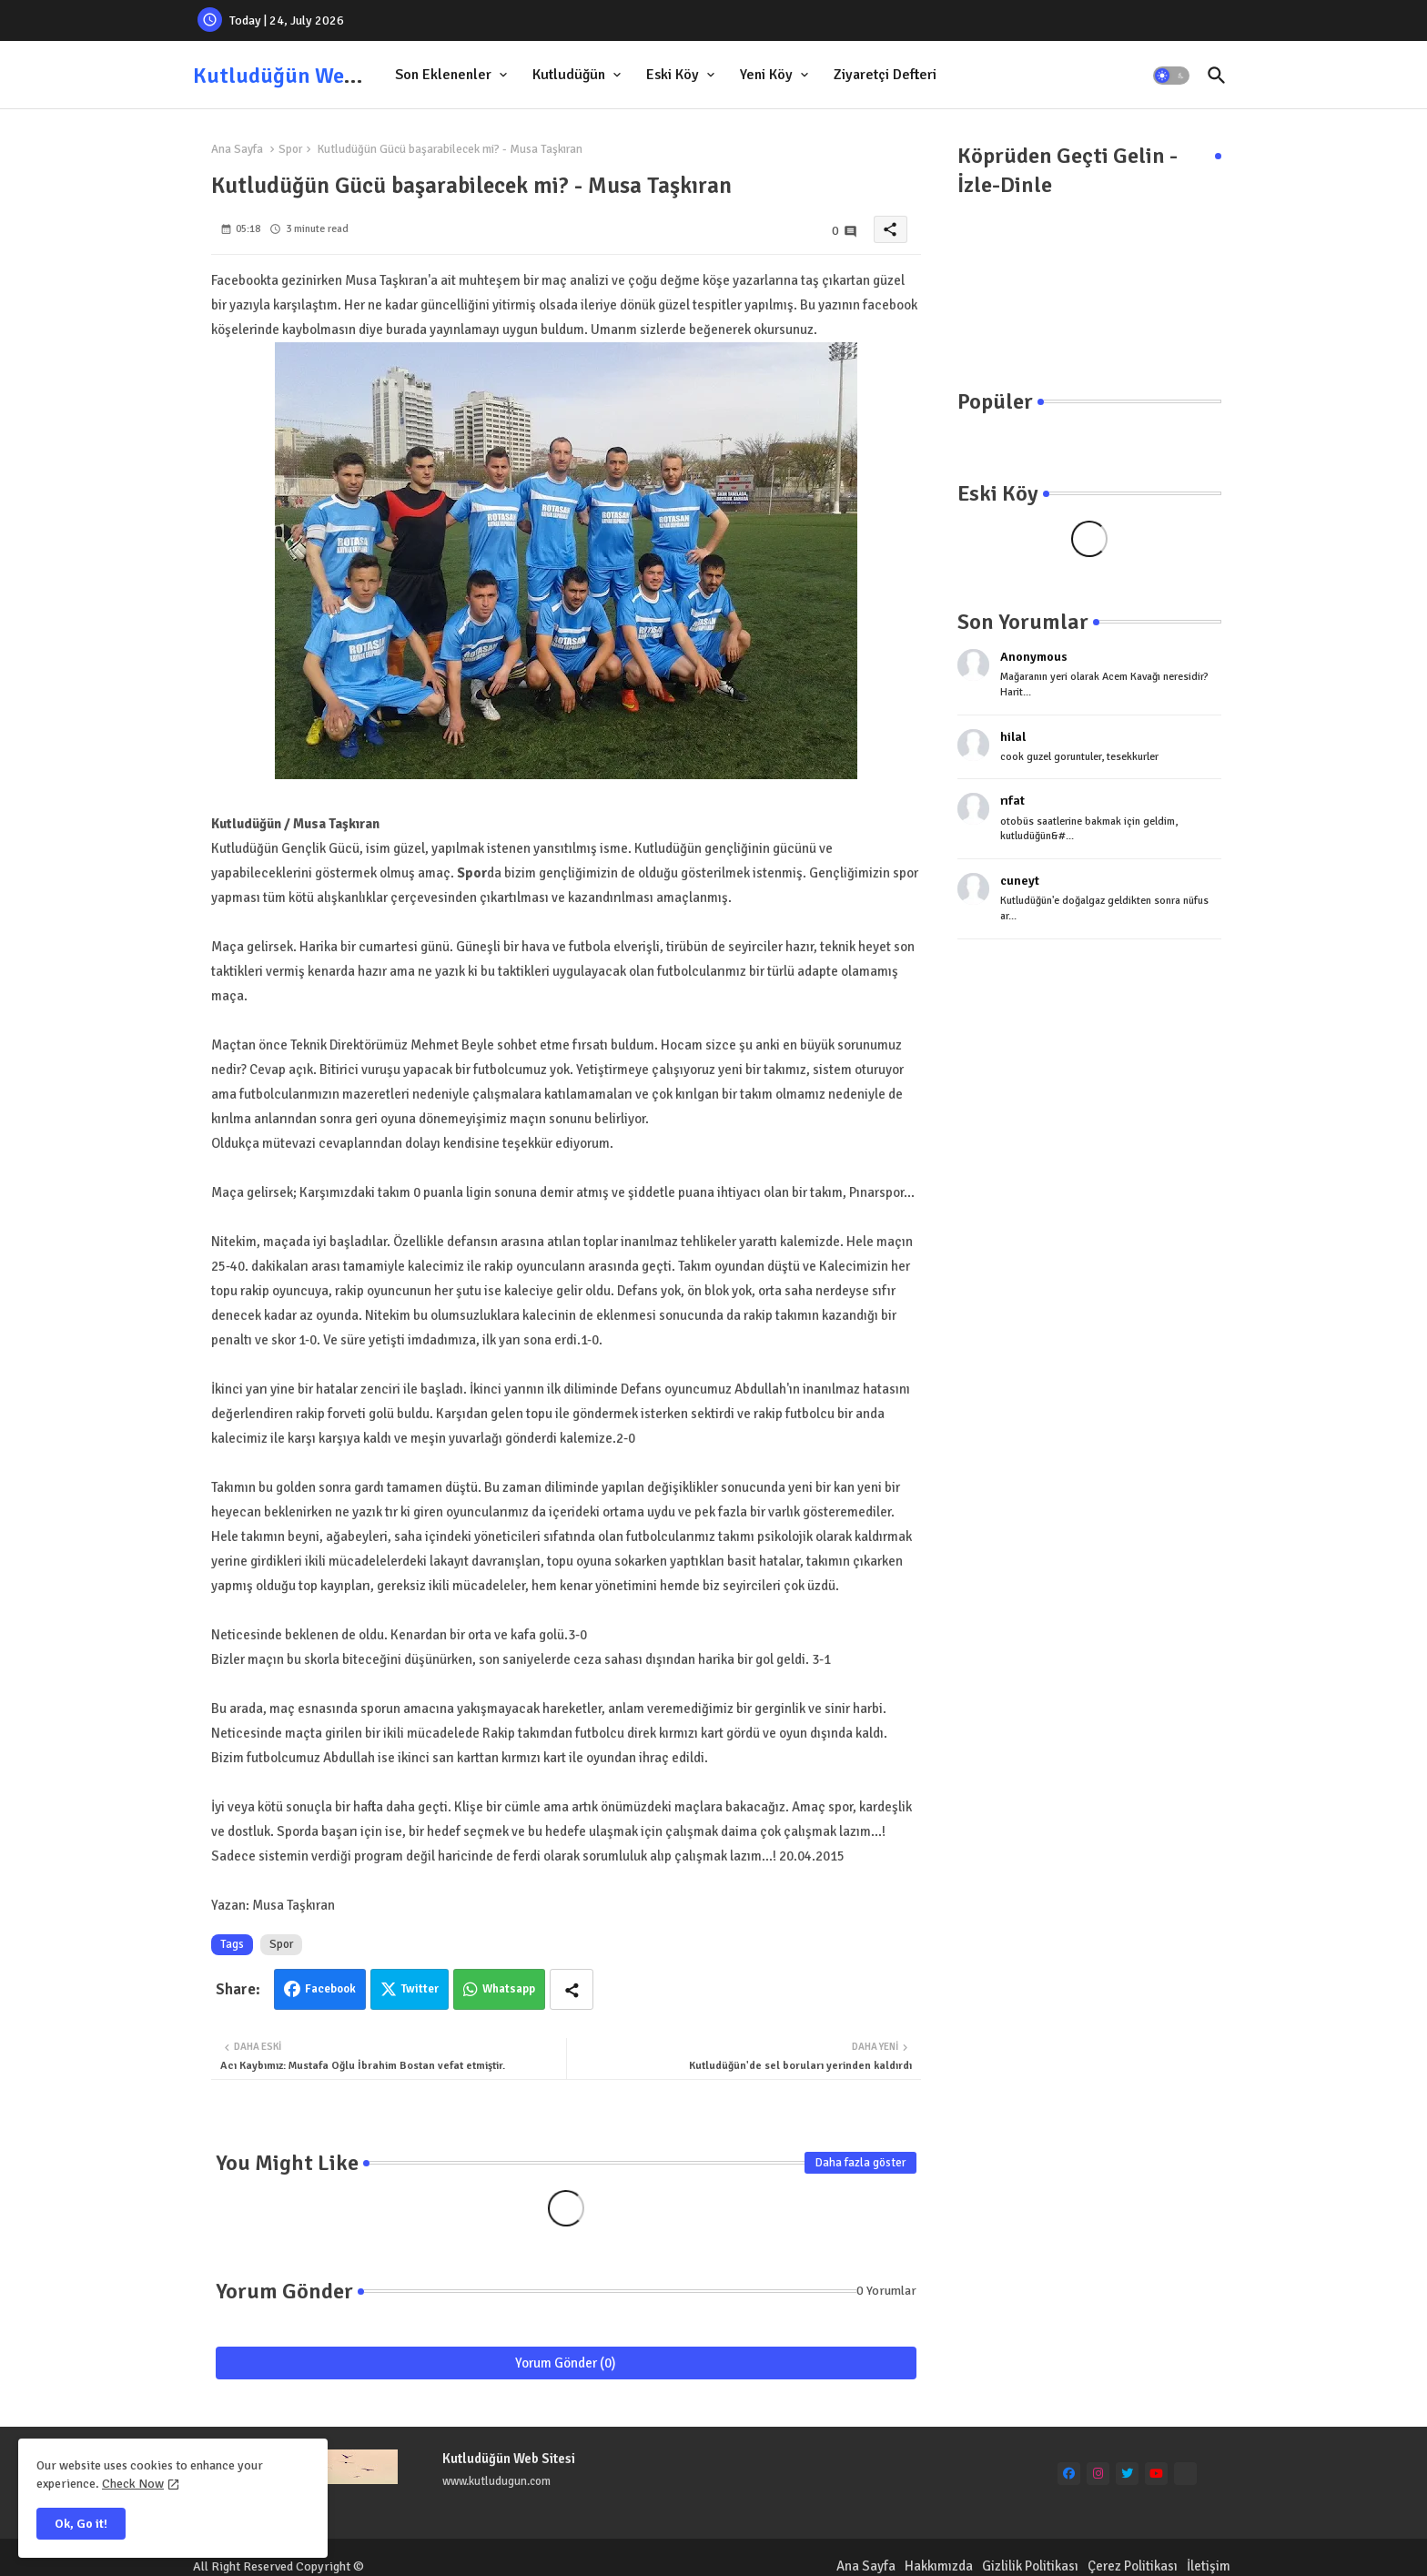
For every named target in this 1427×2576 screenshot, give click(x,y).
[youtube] (1156, 2473)
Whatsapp (508, 1989)
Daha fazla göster (860, 2162)
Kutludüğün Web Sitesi (304, 75)
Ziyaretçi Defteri (885, 75)
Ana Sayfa (237, 149)
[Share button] (571, 1989)
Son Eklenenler (443, 75)
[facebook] (1069, 2473)
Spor (290, 149)
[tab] (452, 75)
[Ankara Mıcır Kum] (1185, 2473)
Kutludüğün (568, 75)
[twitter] (1127, 2473)
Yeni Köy (766, 75)
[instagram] (1098, 2473)
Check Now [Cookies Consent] (133, 2483)
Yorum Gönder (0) (565, 2363)
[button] (1171, 75)
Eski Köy (672, 75)
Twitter (420, 1989)
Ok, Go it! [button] (81, 2523)
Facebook (330, 1989)
